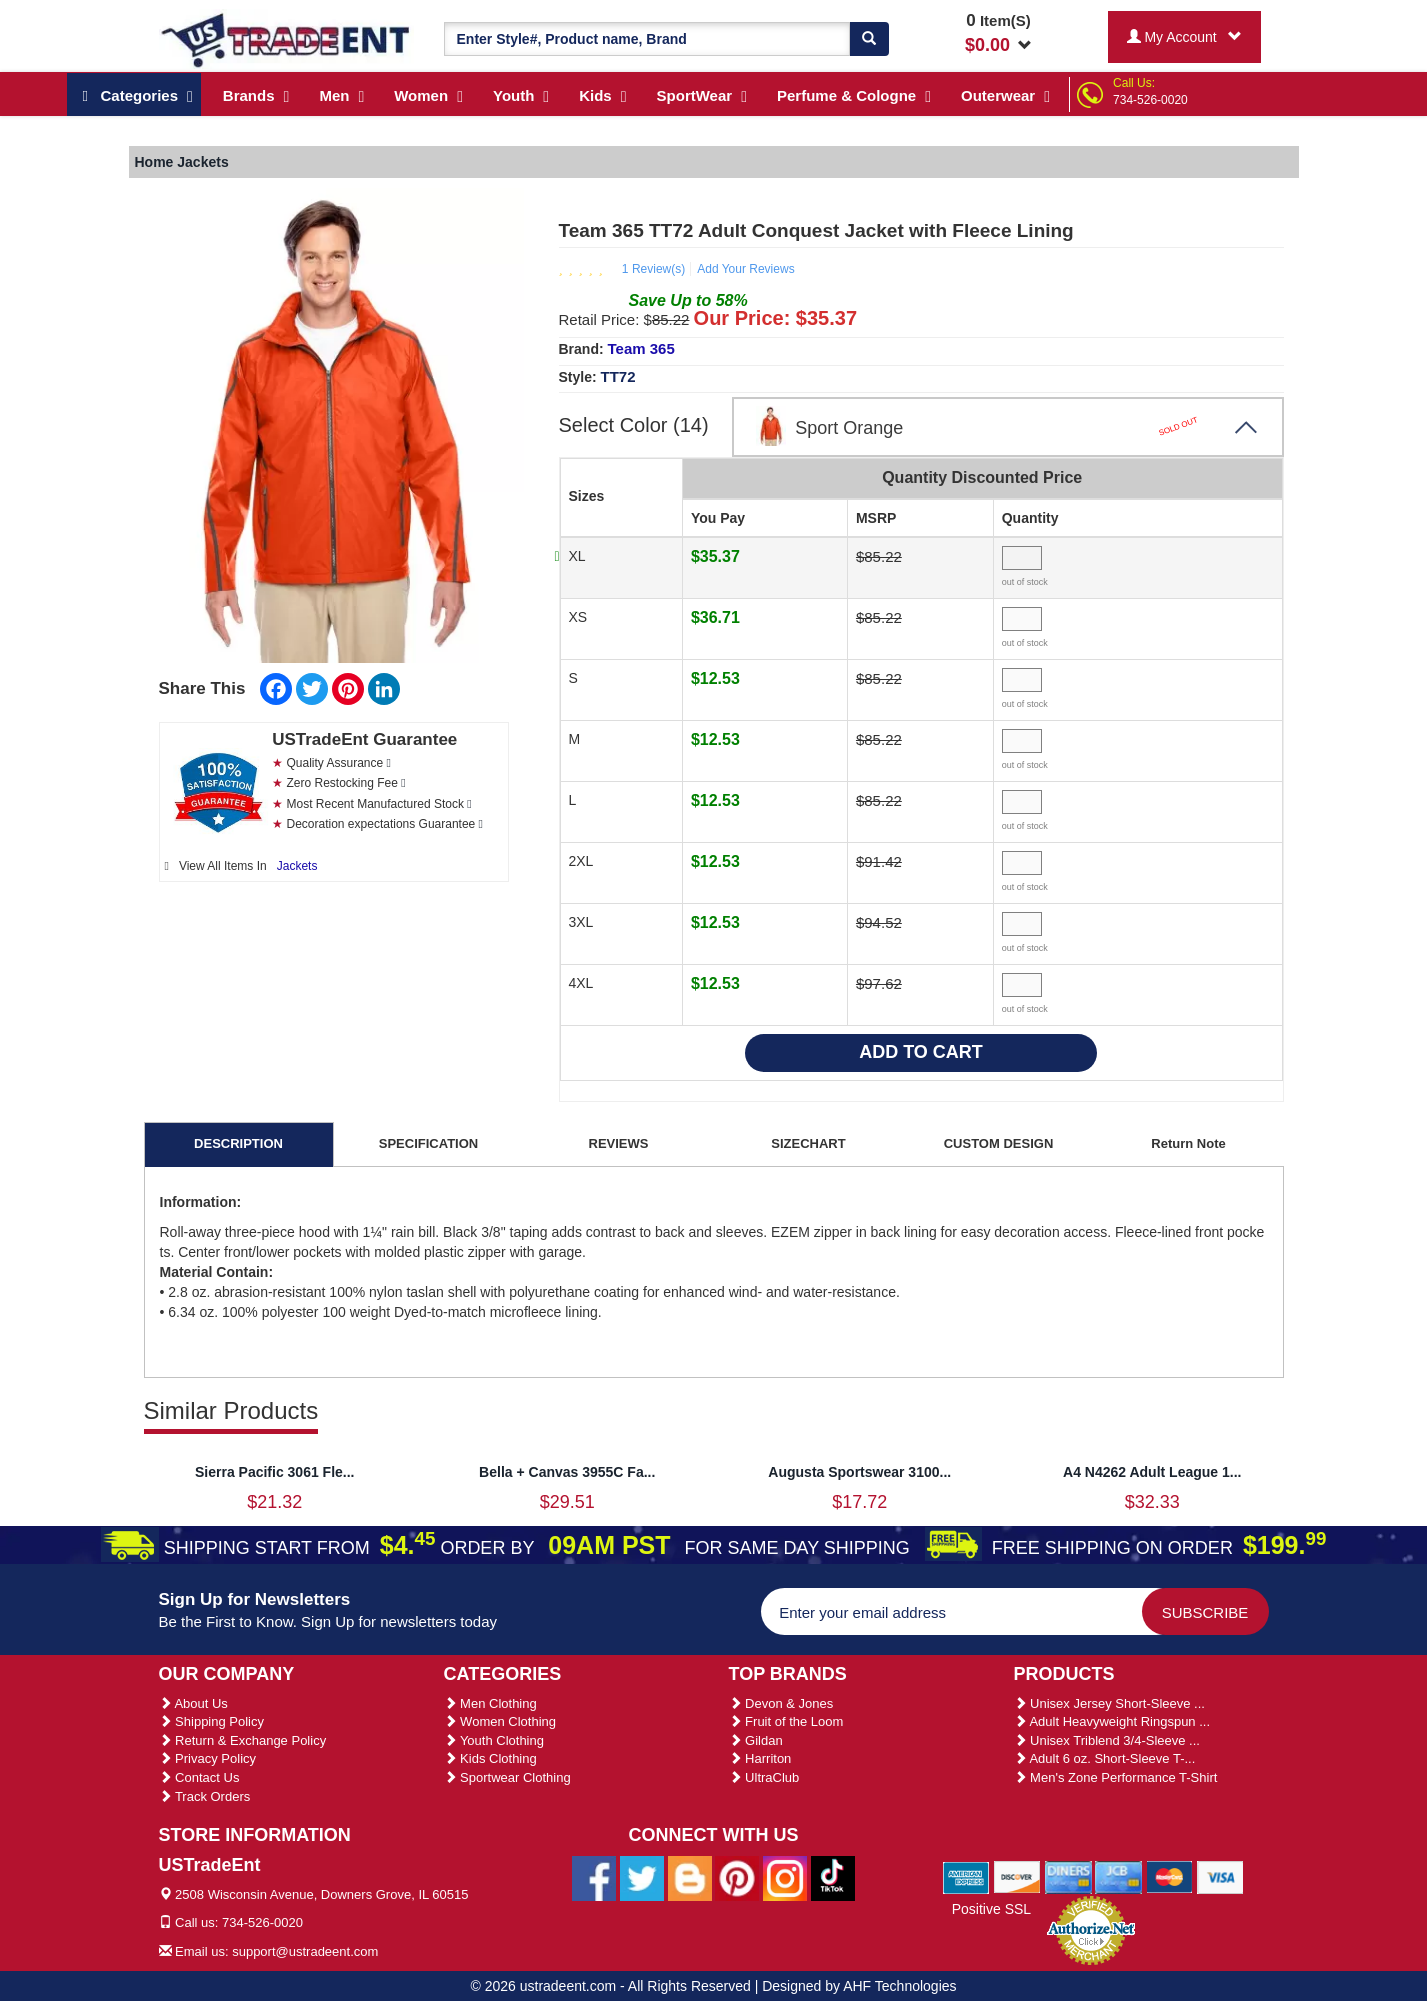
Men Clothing (490, 1703)
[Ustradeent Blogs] (690, 1877)
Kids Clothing (490, 1758)
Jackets (297, 866)
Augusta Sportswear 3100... (859, 1472)
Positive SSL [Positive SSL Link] (991, 1909)
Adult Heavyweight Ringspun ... (1112, 1721)
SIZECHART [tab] (808, 1143)
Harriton (760, 1758)
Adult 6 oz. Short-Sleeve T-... (1105, 1758)
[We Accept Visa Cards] (1220, 1876)
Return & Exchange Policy (243, 1740)
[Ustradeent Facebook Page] (594, 1877)
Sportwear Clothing (507, 1777)
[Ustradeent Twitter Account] (642, 1877)
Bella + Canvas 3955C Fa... (567, 1472)
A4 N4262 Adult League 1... (1152, 1472)
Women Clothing (500, 1721)
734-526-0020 (1150, 100)
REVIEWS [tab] (619, 1143)
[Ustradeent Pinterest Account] (737, 1877)
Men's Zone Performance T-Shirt (1116, 1777)
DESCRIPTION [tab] (238, 1143)
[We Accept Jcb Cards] (1118, 1876)
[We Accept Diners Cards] (1068, 1876)
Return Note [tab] (1188, 1143)
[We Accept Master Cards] (1169, 1876)
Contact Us (199, 1777)
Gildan (756, 1740)
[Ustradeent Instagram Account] (785, 1877)
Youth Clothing (494, 1740)
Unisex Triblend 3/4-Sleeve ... (1107, 1740)
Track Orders (205, 1796)
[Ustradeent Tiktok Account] (833, 1877)
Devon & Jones (781, 1703)
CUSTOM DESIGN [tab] (999, 1143)
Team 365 (641, 348)
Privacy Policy (208, 1758)
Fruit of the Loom (786, 1721)
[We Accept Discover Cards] (1017, 1876)
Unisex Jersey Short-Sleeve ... (1109, 1703)
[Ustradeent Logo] (286, 39)
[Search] (869, 39)
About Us (193, 1703)
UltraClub (764, 1777)
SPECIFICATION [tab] (428, 1143)
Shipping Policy (212, 1721)
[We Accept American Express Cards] (966, 1876)
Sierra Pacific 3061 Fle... (275, 1472)
